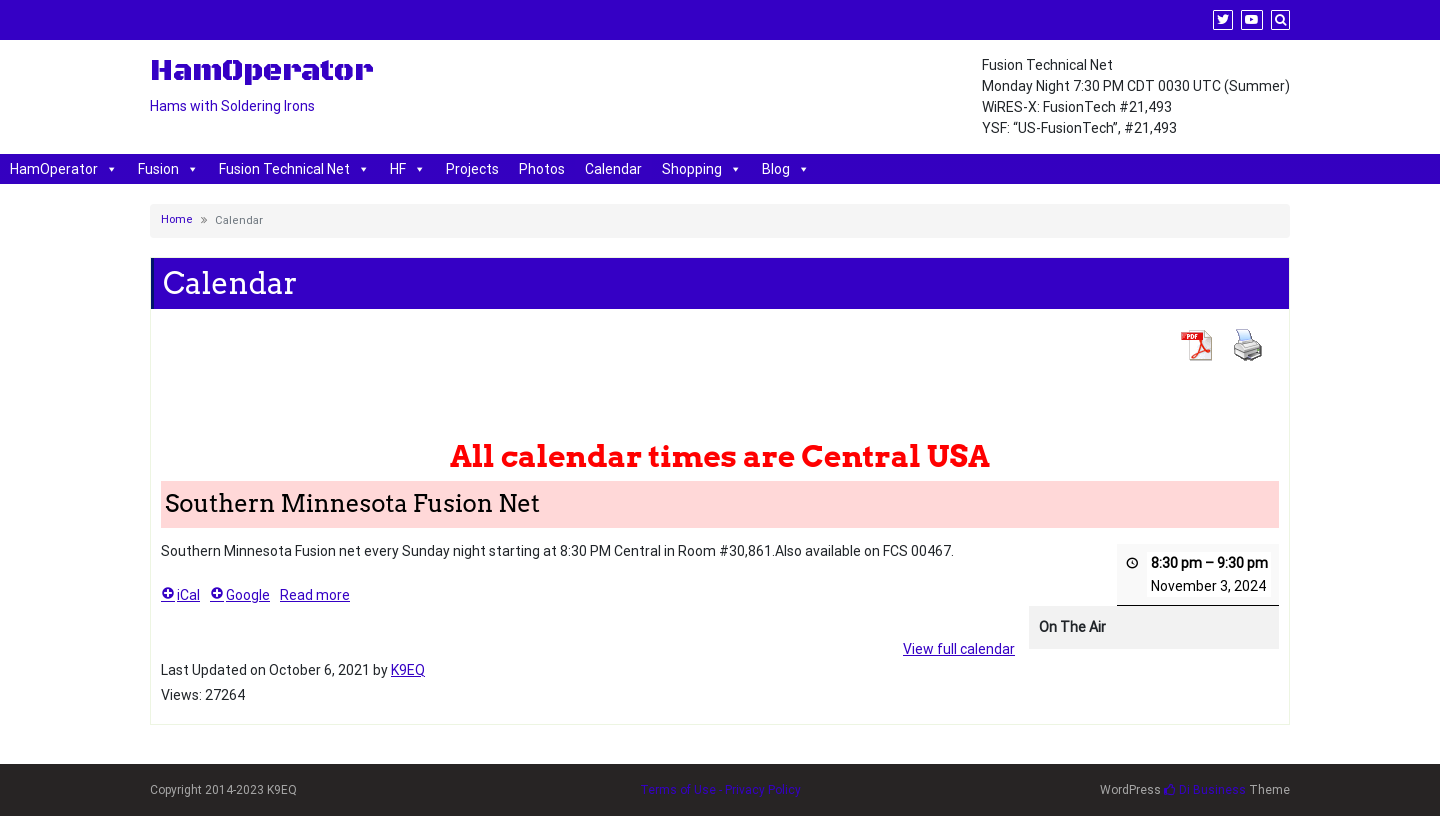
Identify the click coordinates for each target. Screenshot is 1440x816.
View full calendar (959, 649)
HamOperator (64, 169)
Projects (472, 169)
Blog (786, 169)
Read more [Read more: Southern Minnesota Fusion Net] (315, 595)
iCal (180, 595)
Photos (542, 169)
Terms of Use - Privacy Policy (720, 790)
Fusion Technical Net (294, 169)
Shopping (702, 169)
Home (177, 219)
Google (240, 595)
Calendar (613, 169)
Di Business (1205, 790)
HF (408, 169)
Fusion (168, 169)
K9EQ (408, 670)
